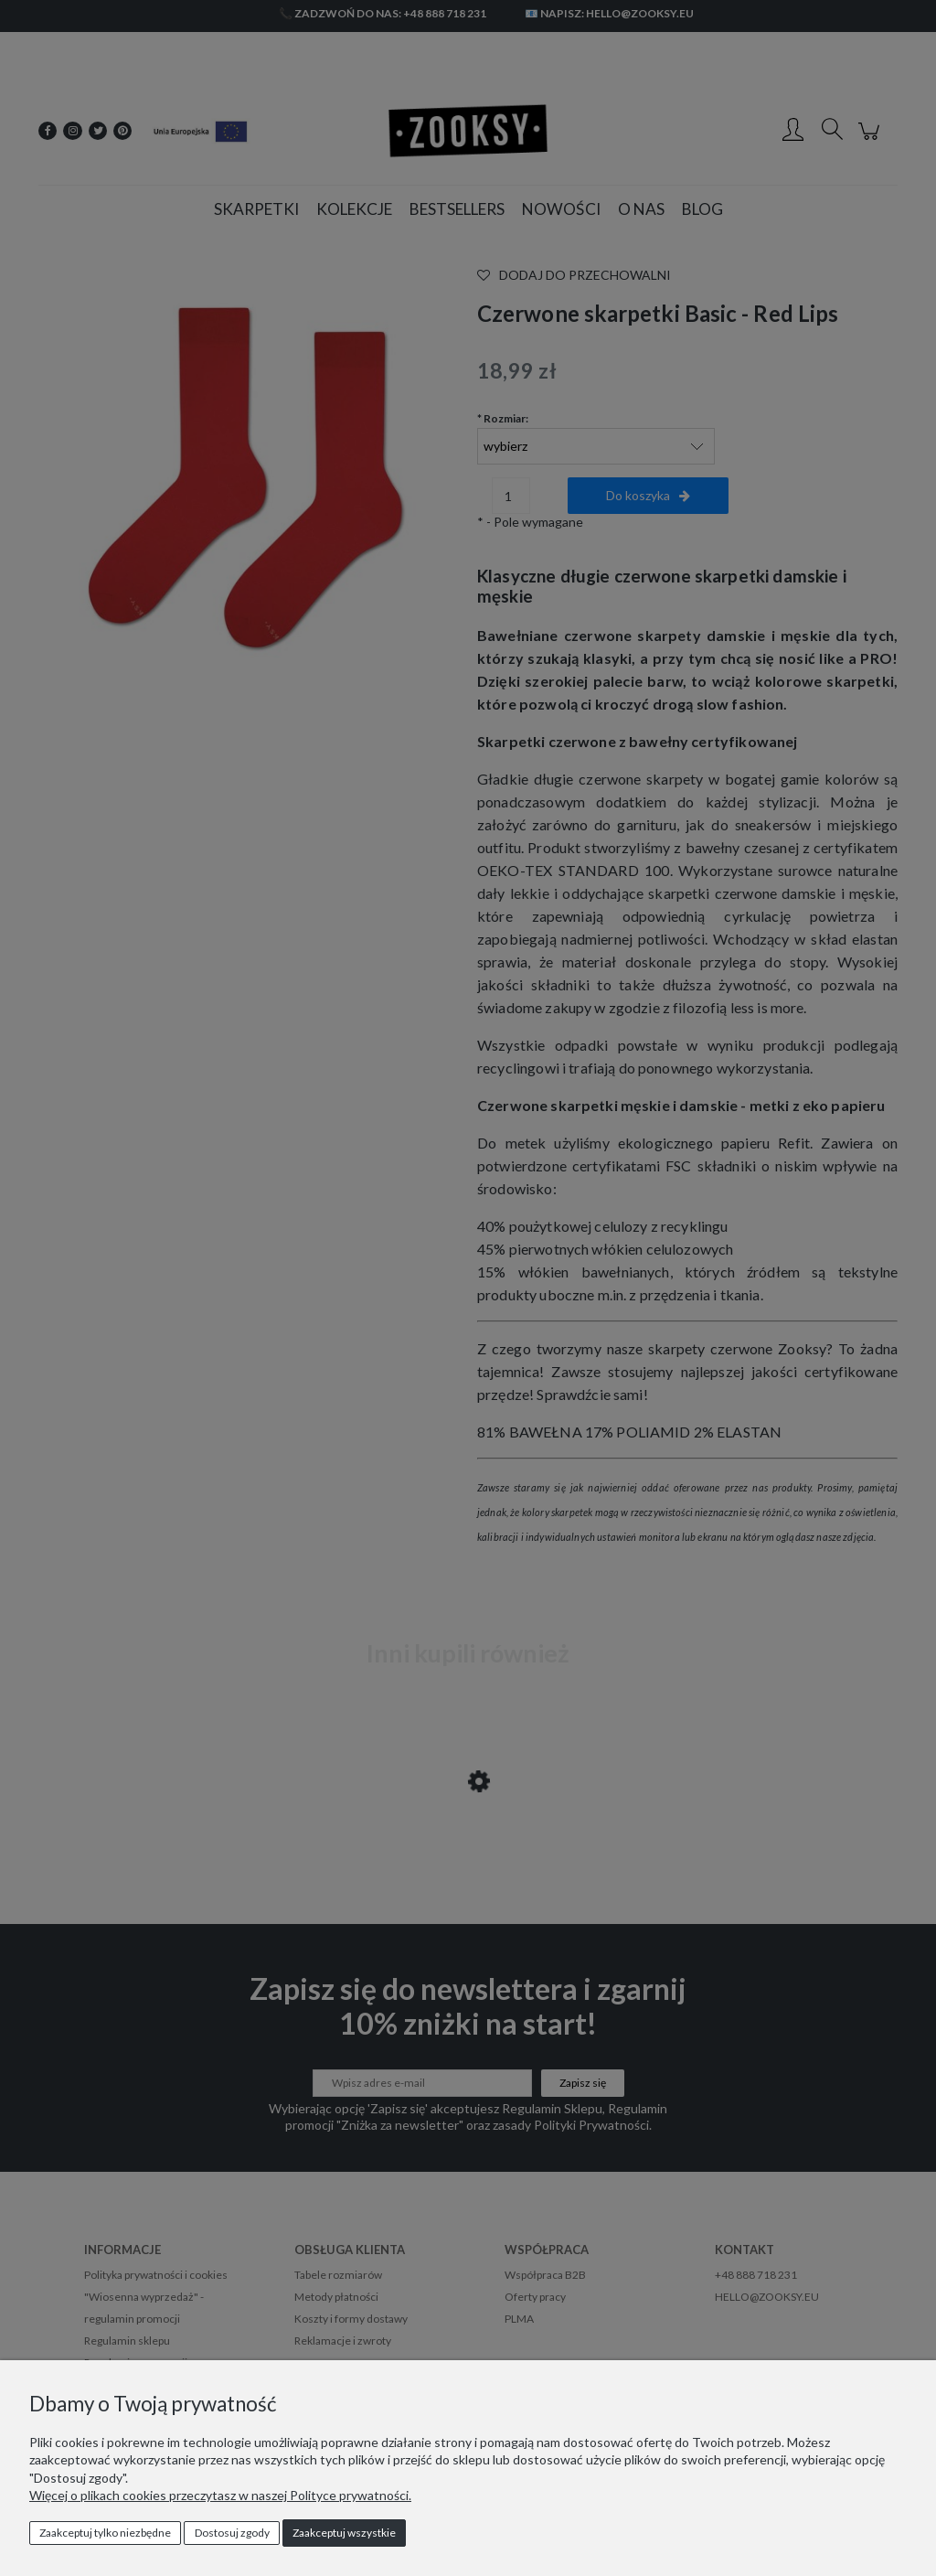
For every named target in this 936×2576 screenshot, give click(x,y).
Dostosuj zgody (232, 2532)
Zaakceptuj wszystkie (344, 2532)
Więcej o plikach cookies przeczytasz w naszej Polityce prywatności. (220, 2495)
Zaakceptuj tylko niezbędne (105, 2532)
